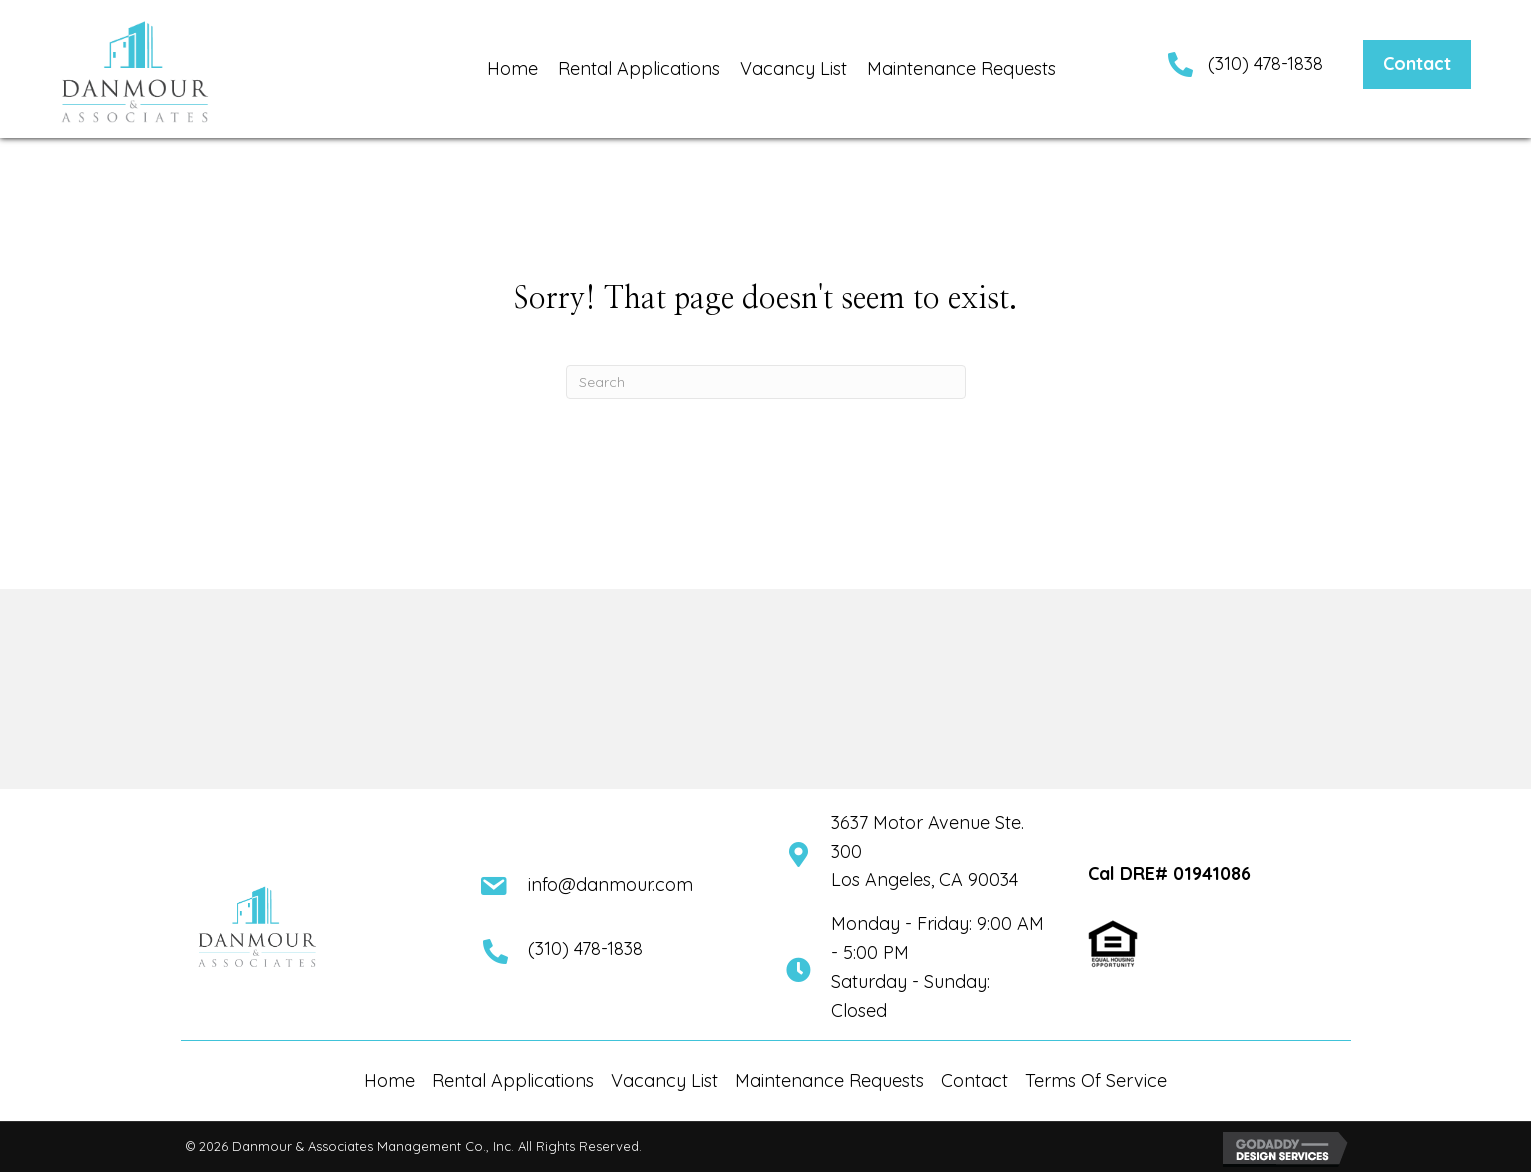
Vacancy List (664, 1080)
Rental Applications (513, 1080)
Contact (974, 1080)
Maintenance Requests (829, 1080)
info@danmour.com (610, 884)
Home (389, 1080)
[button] (1417, 64)
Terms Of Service (1096, 1080)
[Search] (766, 382)
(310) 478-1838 (1265, 63)
